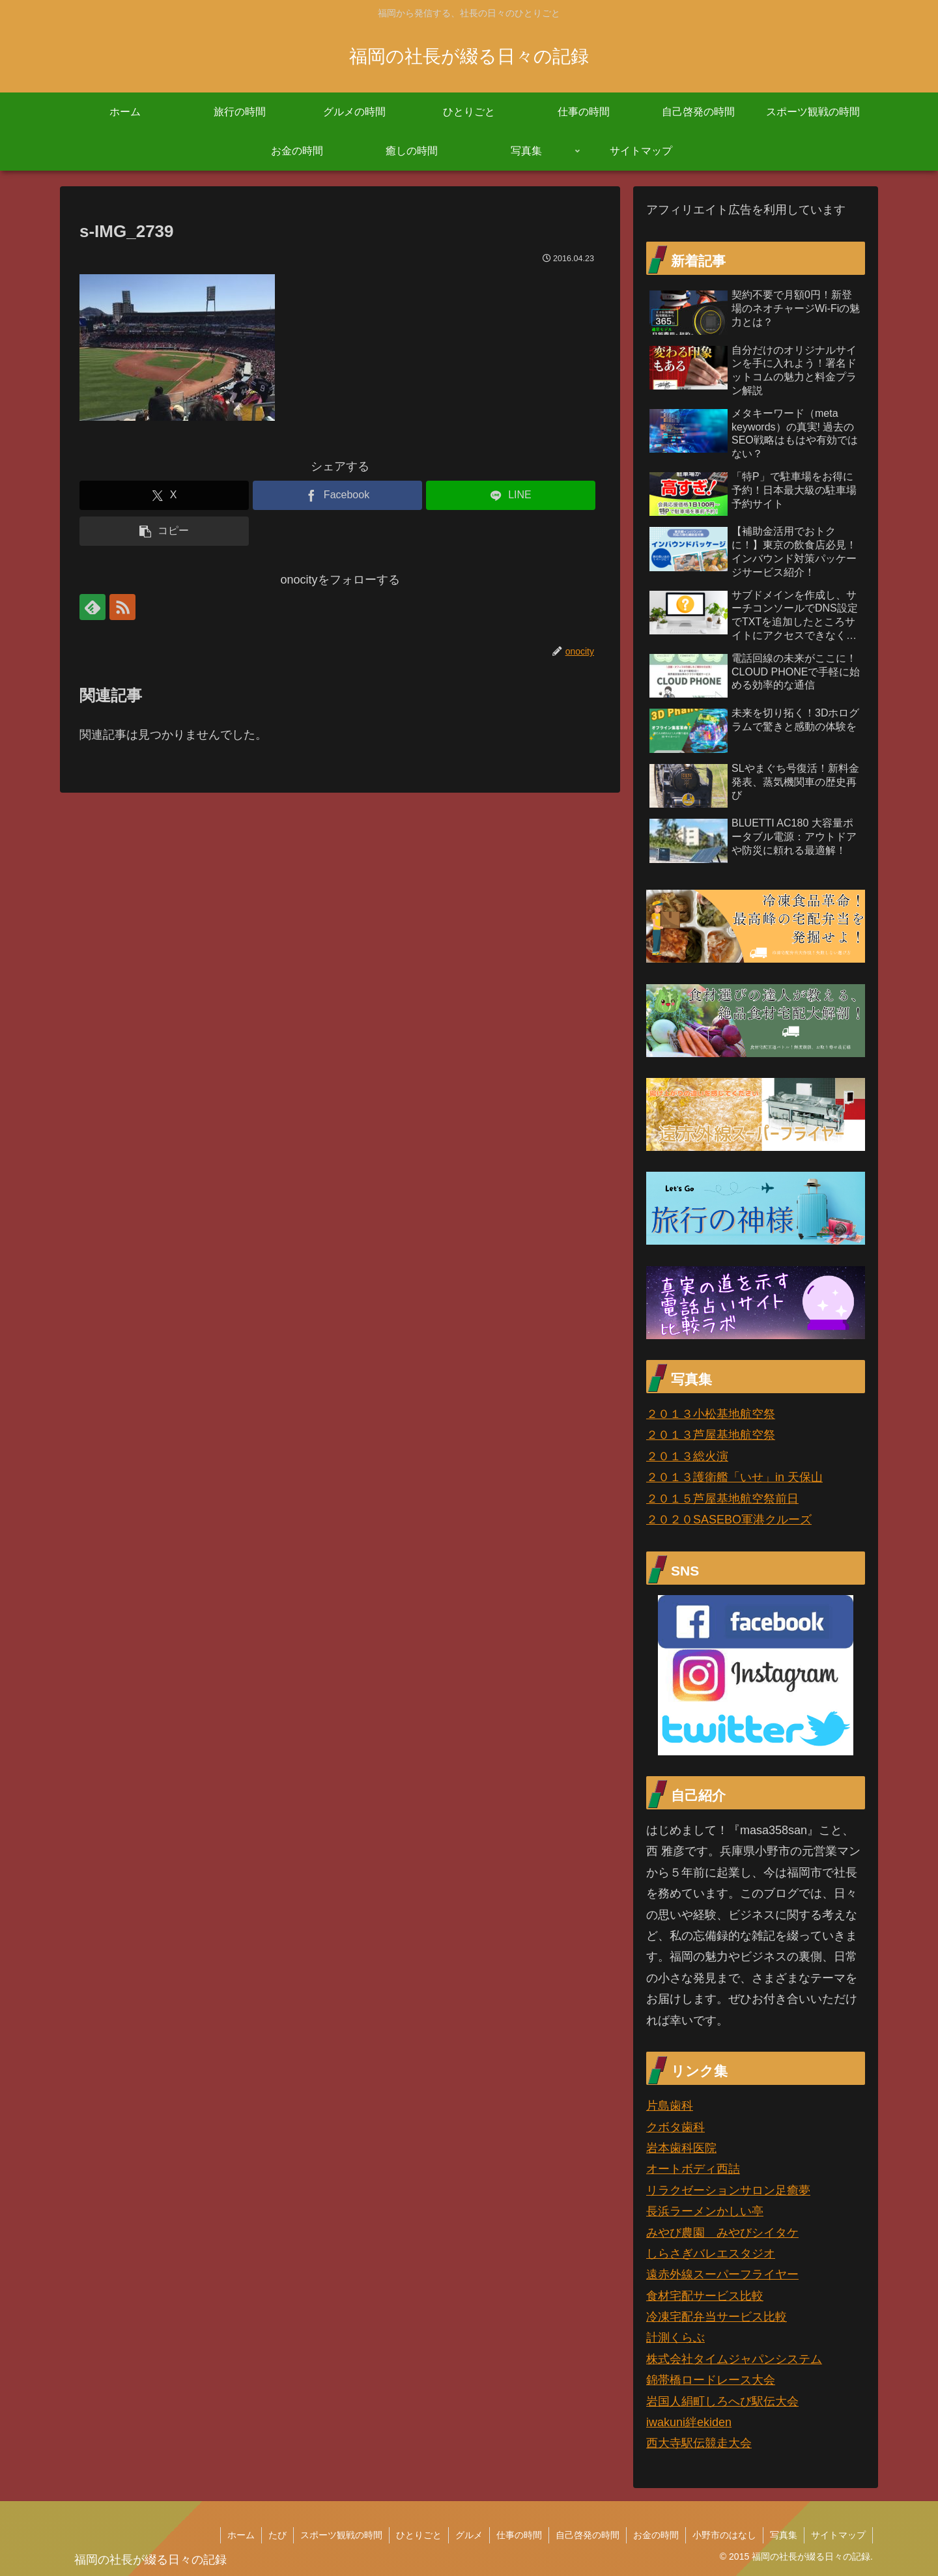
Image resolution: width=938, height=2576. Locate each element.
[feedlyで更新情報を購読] (92, 607)
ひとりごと (419, 2535)
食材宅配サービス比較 (704, 2295)
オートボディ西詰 (693, 2168)
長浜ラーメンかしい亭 (704, 2211)
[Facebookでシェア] (337, 495)
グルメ (469, 2535)
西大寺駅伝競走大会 (699, 2443)
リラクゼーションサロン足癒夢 (728, 2190)
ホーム (241, 2535)
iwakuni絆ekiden (689, 2422)
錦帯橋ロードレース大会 (710, 2379)
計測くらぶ (675, 2337)
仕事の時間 (519, 2535)
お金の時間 (656, 2535)
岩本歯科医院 (681, 2148)
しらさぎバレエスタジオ (710, 2253)
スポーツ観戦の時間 (341, 2535)
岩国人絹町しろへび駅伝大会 (722, 2401)
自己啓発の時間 (587, 2535)
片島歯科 (669, 2105)
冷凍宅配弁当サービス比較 (716, 2316)
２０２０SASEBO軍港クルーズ (729, 1519)
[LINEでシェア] (510, 495)
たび (277, 2535)
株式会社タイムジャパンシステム (734, 2359)
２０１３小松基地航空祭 (710, 1414)
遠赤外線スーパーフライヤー (722, 2274)
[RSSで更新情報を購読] (122, 607)
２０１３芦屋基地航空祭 (710, 1434)
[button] (164, 531)
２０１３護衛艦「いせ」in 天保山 (734, 1477)
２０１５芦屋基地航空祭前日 (722, 1498)
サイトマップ (838, 2535)
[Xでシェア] (164, 495)
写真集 (783, 2535)
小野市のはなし (724, 2535)
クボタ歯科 (675, 2127)
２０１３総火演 (687, 1456)
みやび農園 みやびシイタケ (722, 2232)
